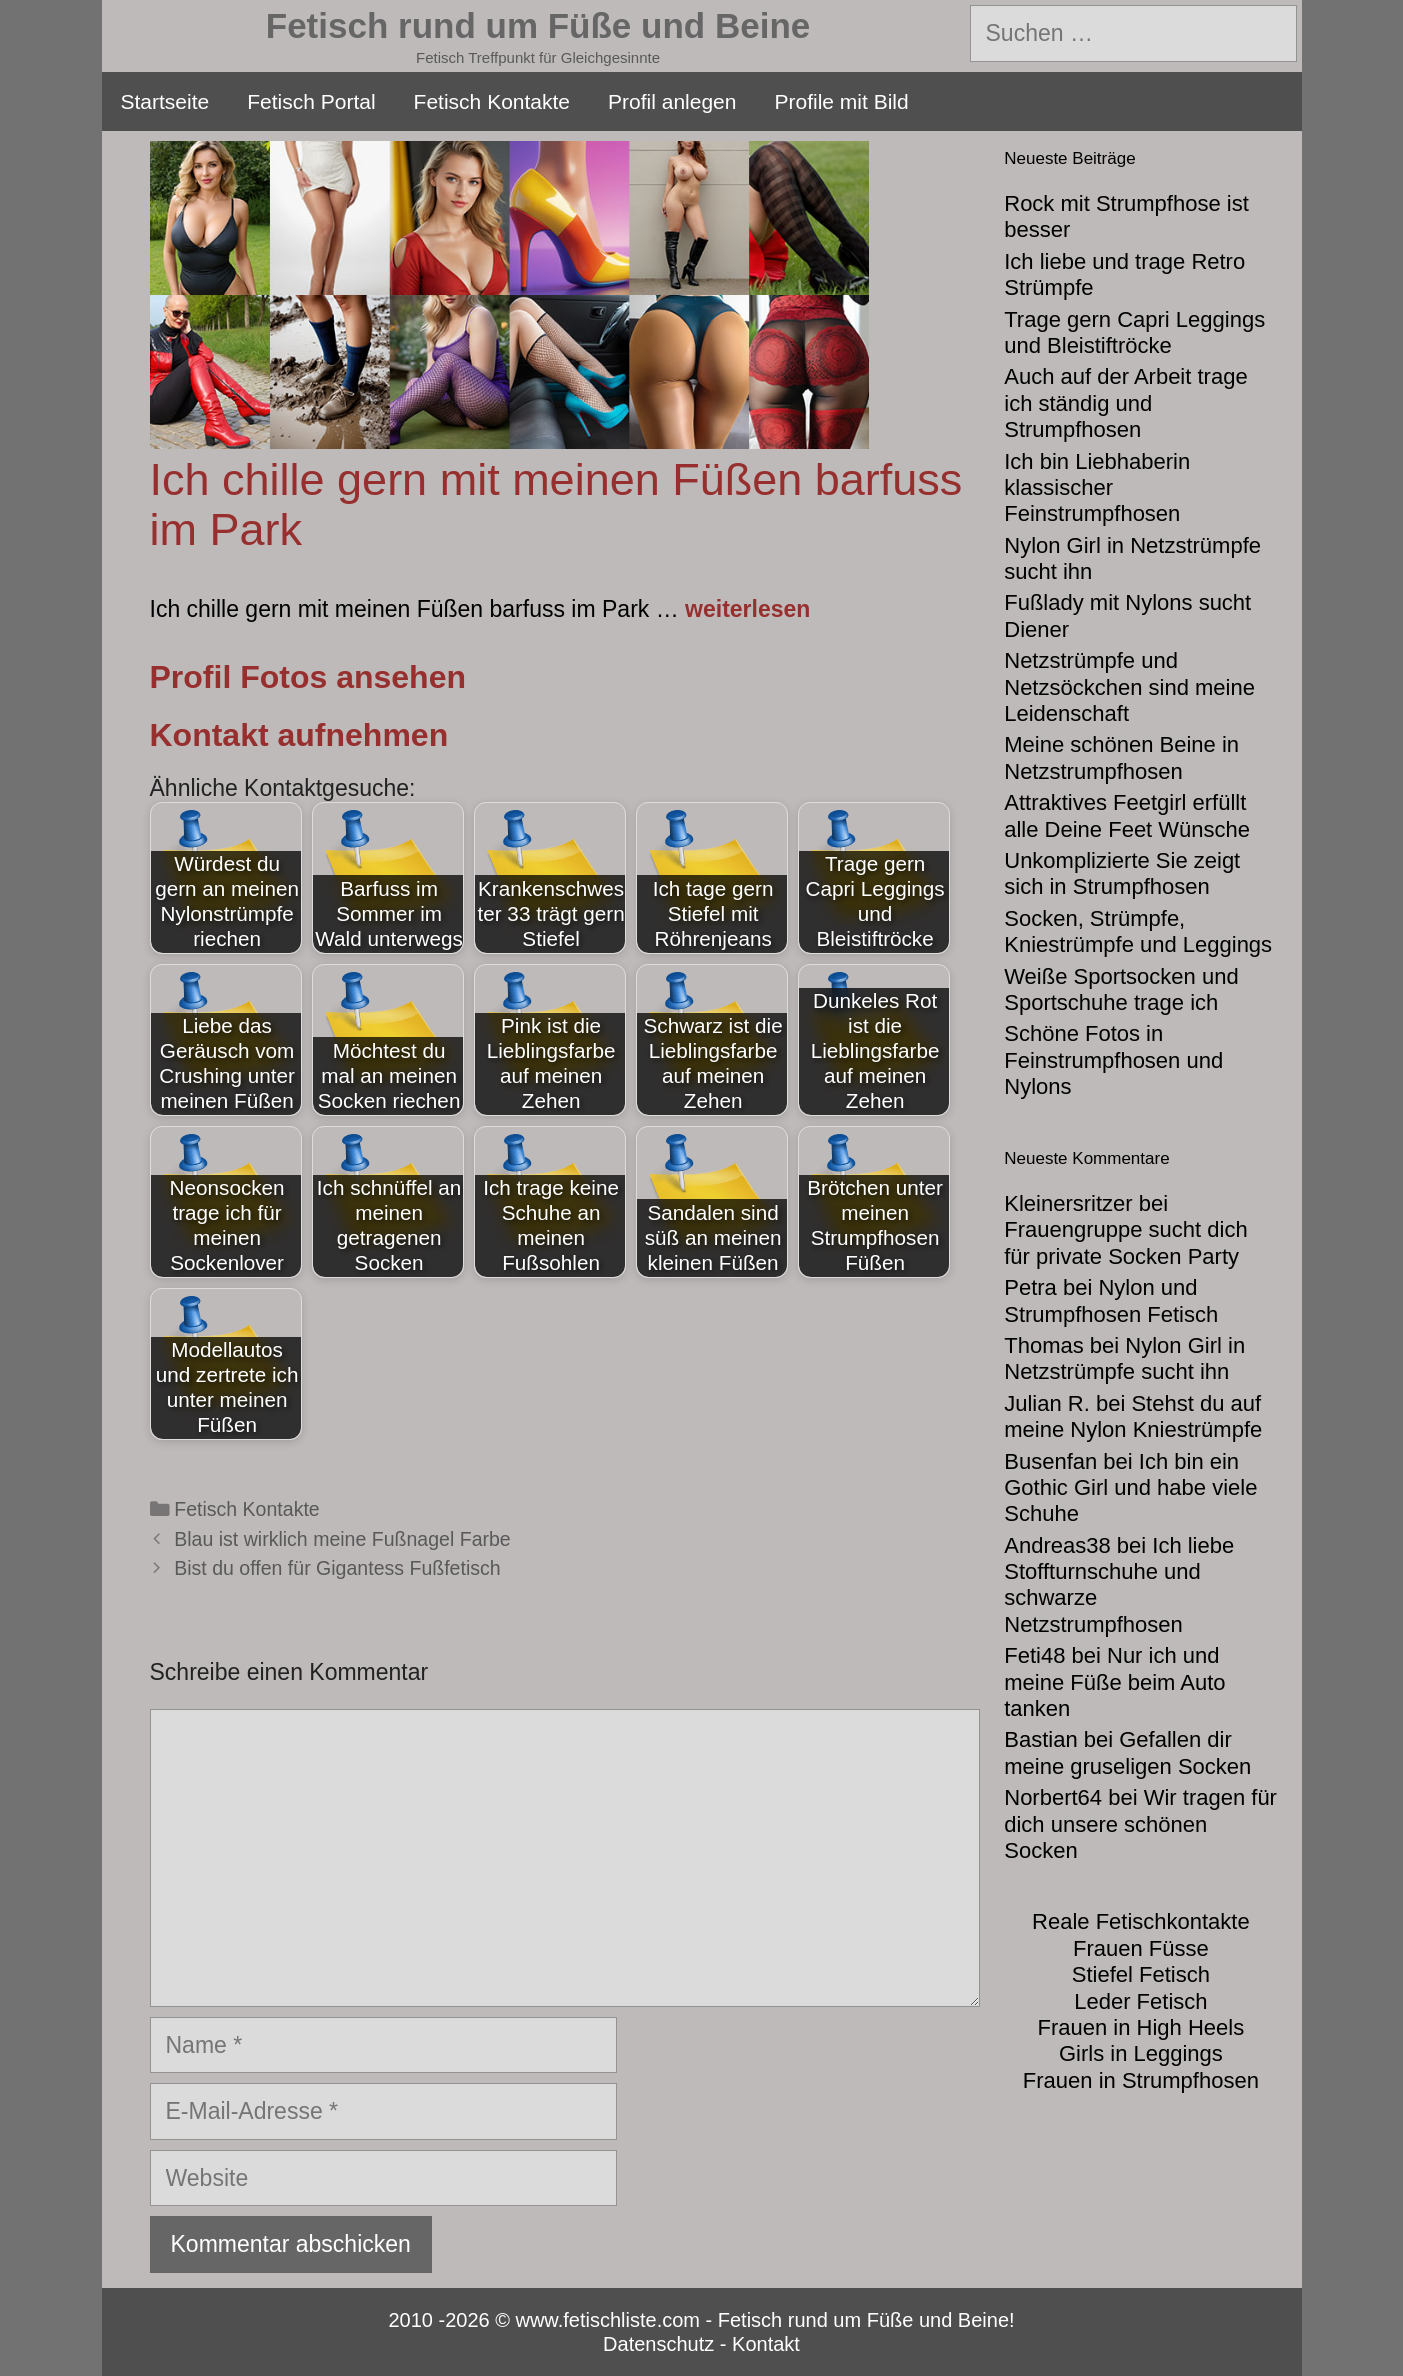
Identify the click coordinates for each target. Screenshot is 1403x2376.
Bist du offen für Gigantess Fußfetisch (337, 1568)
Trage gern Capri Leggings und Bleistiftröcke (1134, 332)
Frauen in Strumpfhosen (1141, 2080)
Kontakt (766, 2344)
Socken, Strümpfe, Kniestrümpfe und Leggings (1138, 931)
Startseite (165, 101)
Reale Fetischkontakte (1141, 1921)
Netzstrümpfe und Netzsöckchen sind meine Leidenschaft (1129, 687)
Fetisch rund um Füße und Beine (538, 25)
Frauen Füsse (1141, 1948)
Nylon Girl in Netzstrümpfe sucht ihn (1124, 1358)
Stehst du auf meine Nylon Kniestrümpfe (1133, 1416)
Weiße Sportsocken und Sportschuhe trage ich (1121, 989)
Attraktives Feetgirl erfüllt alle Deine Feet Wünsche (1127, 815)
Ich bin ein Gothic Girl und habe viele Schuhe (1130, 1488)
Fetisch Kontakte (492, 101)
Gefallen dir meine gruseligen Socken (1127, 1752)
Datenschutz (658, 2344)
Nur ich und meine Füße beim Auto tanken (1114, 1682)
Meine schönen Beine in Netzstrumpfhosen (1121, 757)
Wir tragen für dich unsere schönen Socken (1140, 1824)
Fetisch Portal (311, 101)
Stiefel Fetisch (1141, 1974)
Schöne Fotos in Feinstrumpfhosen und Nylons (1113, 1060)
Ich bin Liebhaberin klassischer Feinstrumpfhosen (1097, 488)
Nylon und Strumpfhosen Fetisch (1111, 1300)
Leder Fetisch (1140, 2001)
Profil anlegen (672, 101)
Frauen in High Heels (1141, 2027)
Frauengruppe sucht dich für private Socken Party (1125, 1242)
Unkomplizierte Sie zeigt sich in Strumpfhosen (1122, 873)
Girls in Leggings (1141, 2053)
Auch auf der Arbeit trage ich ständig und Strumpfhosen (1125, 403)
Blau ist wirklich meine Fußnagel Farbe (342, 1539)
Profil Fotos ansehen (308, 677)
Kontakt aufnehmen (299, 735)
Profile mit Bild (841, 101)
